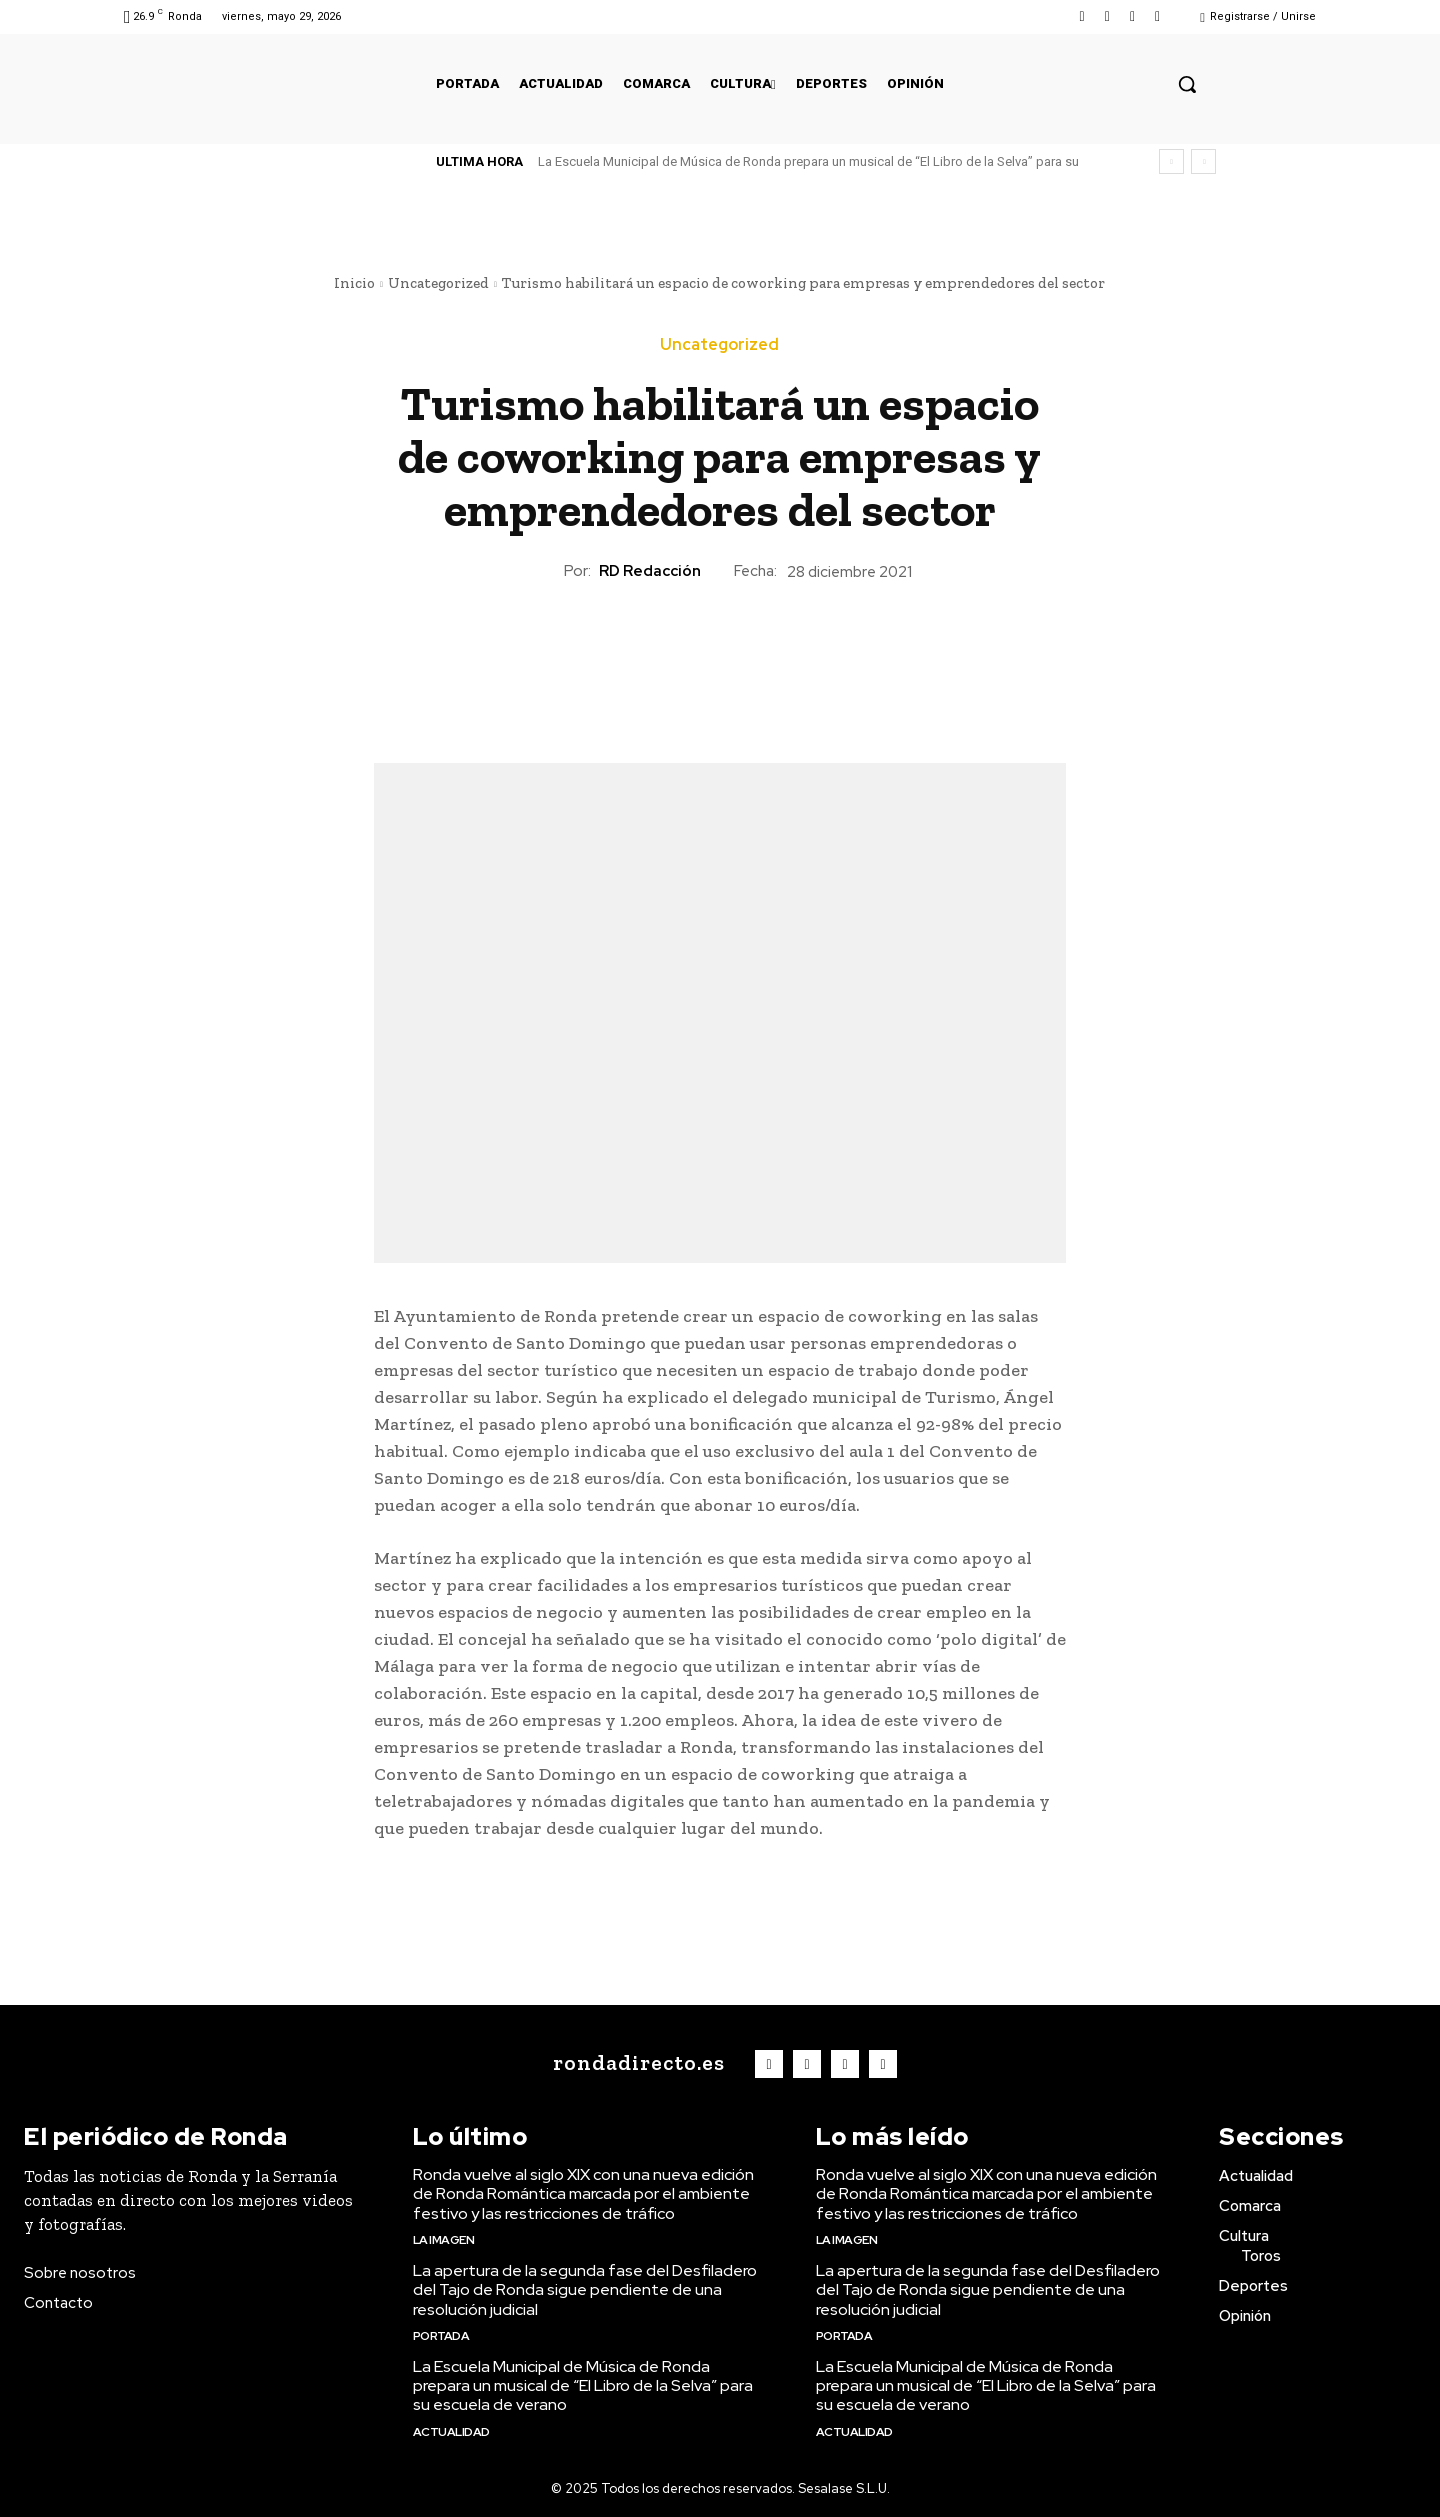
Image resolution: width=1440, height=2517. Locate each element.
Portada (441, 2336)
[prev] (1171, 161)
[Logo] (634, 2064)
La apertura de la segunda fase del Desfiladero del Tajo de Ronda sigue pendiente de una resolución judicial (585, 2289)
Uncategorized (438, 283)
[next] (1203, 161)
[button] (1187, 84)
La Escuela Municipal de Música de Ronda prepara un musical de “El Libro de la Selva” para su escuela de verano (583, 2385)
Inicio (354, 283)
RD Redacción (650, 571)
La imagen (444, 2240)
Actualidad (451, 2432)
